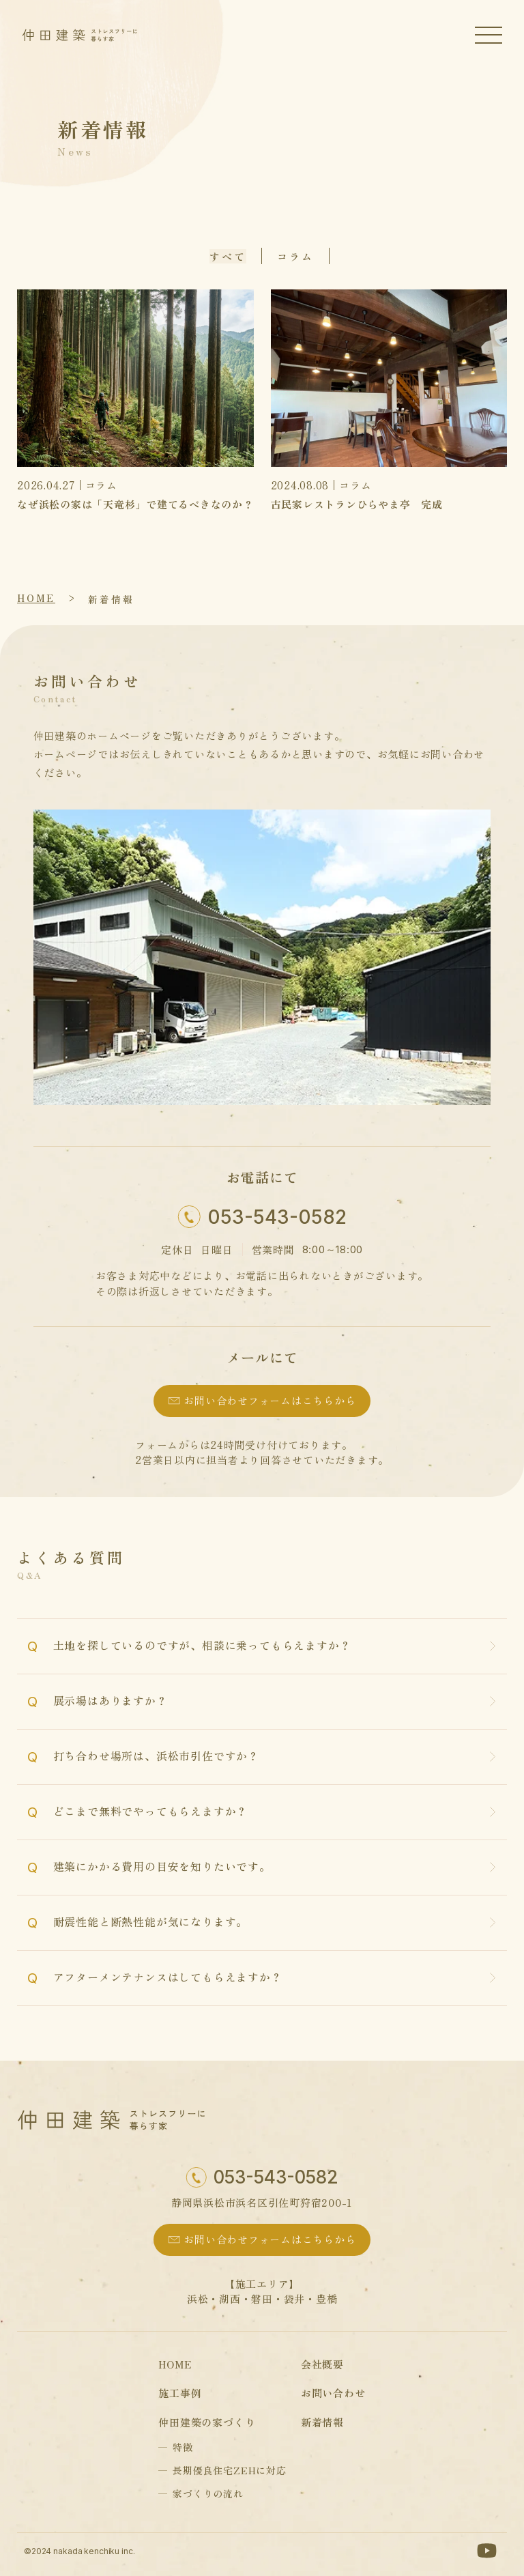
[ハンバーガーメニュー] (488, 35)
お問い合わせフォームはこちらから (269, 1400)
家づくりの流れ (208, 2493)
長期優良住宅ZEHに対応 (230, 2470)
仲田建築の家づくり (206, 2422)
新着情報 (111, 599)
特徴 (183, 2447)
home (36, 598)
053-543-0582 (277, 1217)
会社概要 (322, 2364)
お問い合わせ (333, 2393)
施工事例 (179, 2393)
